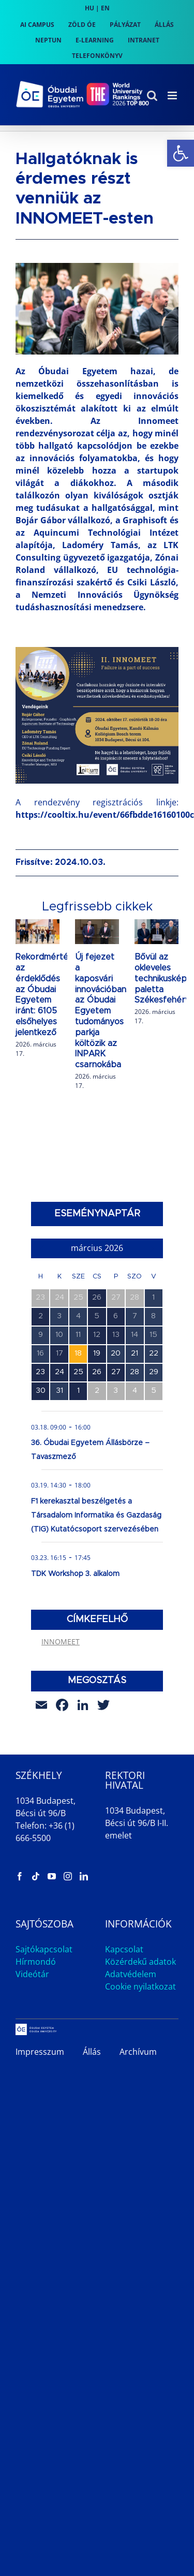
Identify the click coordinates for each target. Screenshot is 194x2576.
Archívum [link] (138, 2051)
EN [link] (105, 8)
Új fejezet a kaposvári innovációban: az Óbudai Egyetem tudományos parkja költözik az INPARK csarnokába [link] (101, 1011)
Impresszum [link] (40, 2051)
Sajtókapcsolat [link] (44, 1949)
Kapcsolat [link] (124, 1949)
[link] (180, 153)
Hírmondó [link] (36, 1961)
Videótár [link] (32, 1974)
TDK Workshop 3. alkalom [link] (75, 1574)
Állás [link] (92, 2051)
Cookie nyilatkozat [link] (140, 1986)
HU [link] (89, 8)
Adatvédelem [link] (130, 1974)
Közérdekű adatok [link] (140, 1961)
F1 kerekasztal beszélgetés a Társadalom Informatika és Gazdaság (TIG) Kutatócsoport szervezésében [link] (96, 1515)
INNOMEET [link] (60, 1641)
